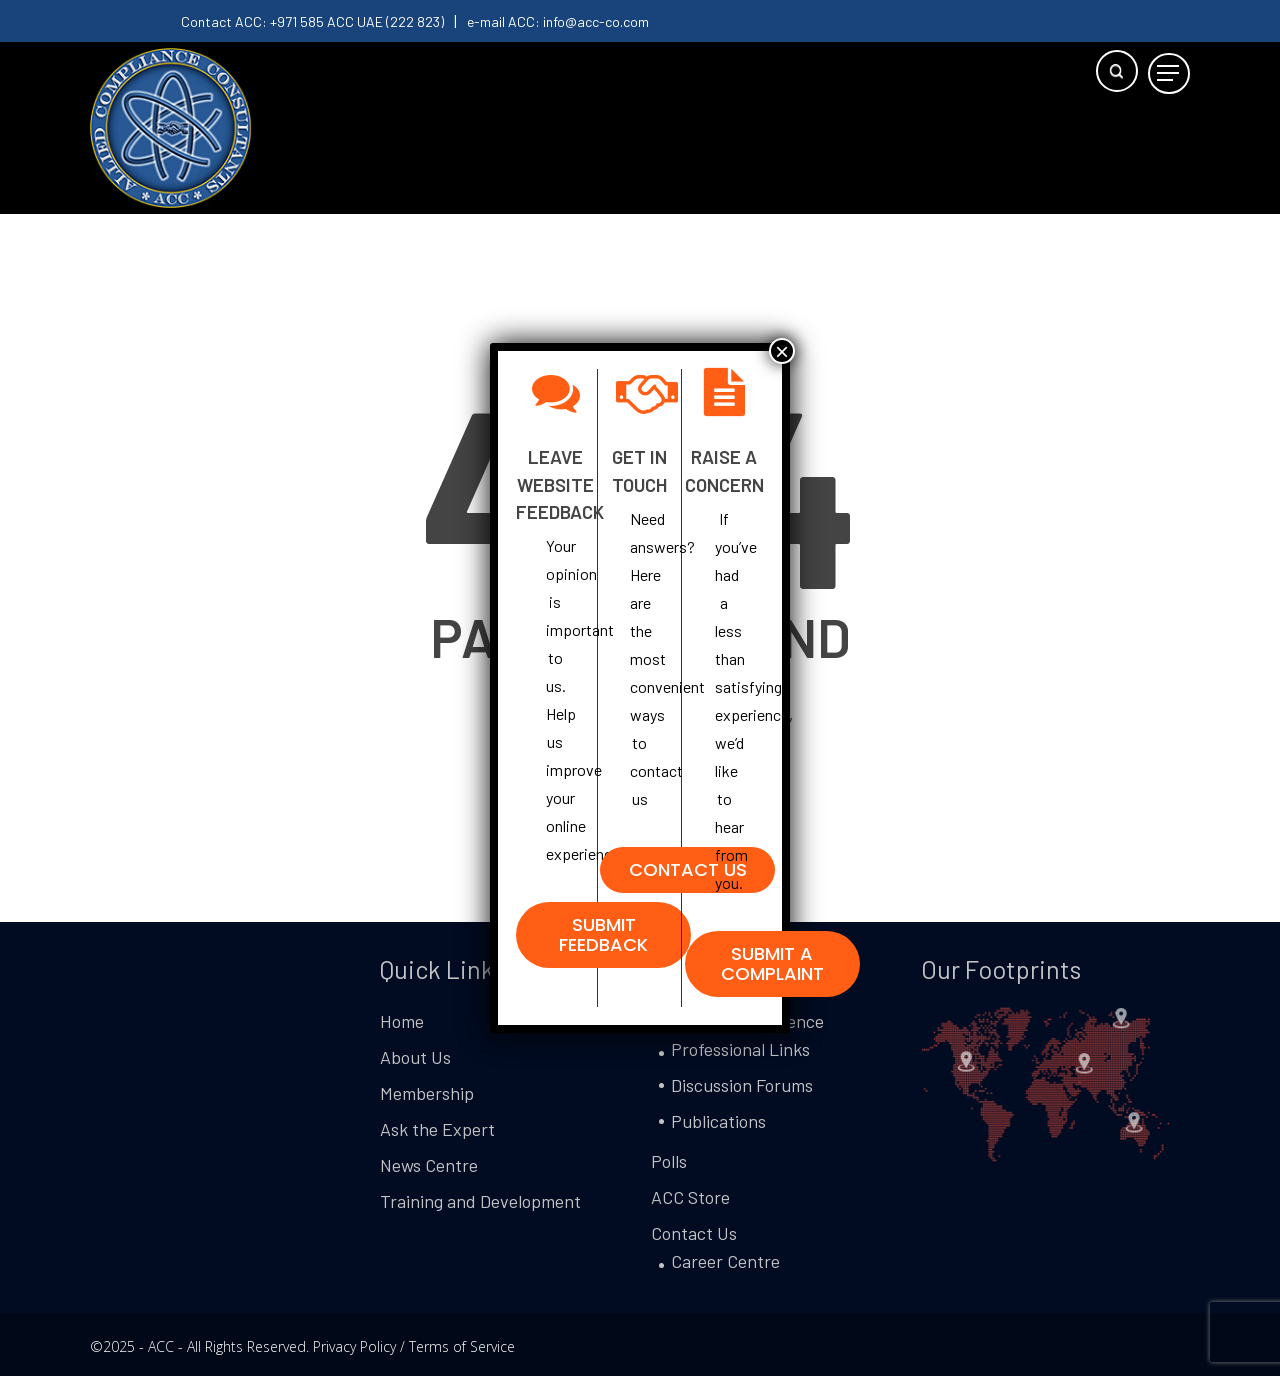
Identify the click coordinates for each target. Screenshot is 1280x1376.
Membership (427, 1093)
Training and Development (480, 1201)
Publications (718, 1121)
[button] (1169, 73)
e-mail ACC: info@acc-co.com (558, 22)
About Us (415, 1057)
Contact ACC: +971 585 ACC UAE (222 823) (312, 22)
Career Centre (725, 1261)
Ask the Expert (437, 1129)
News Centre (429, 1165)
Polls (669, 1161)
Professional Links (740, 1049)
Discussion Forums (742, 1085)
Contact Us (694, 1233)
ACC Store (690, 1197)
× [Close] (782, 351)
